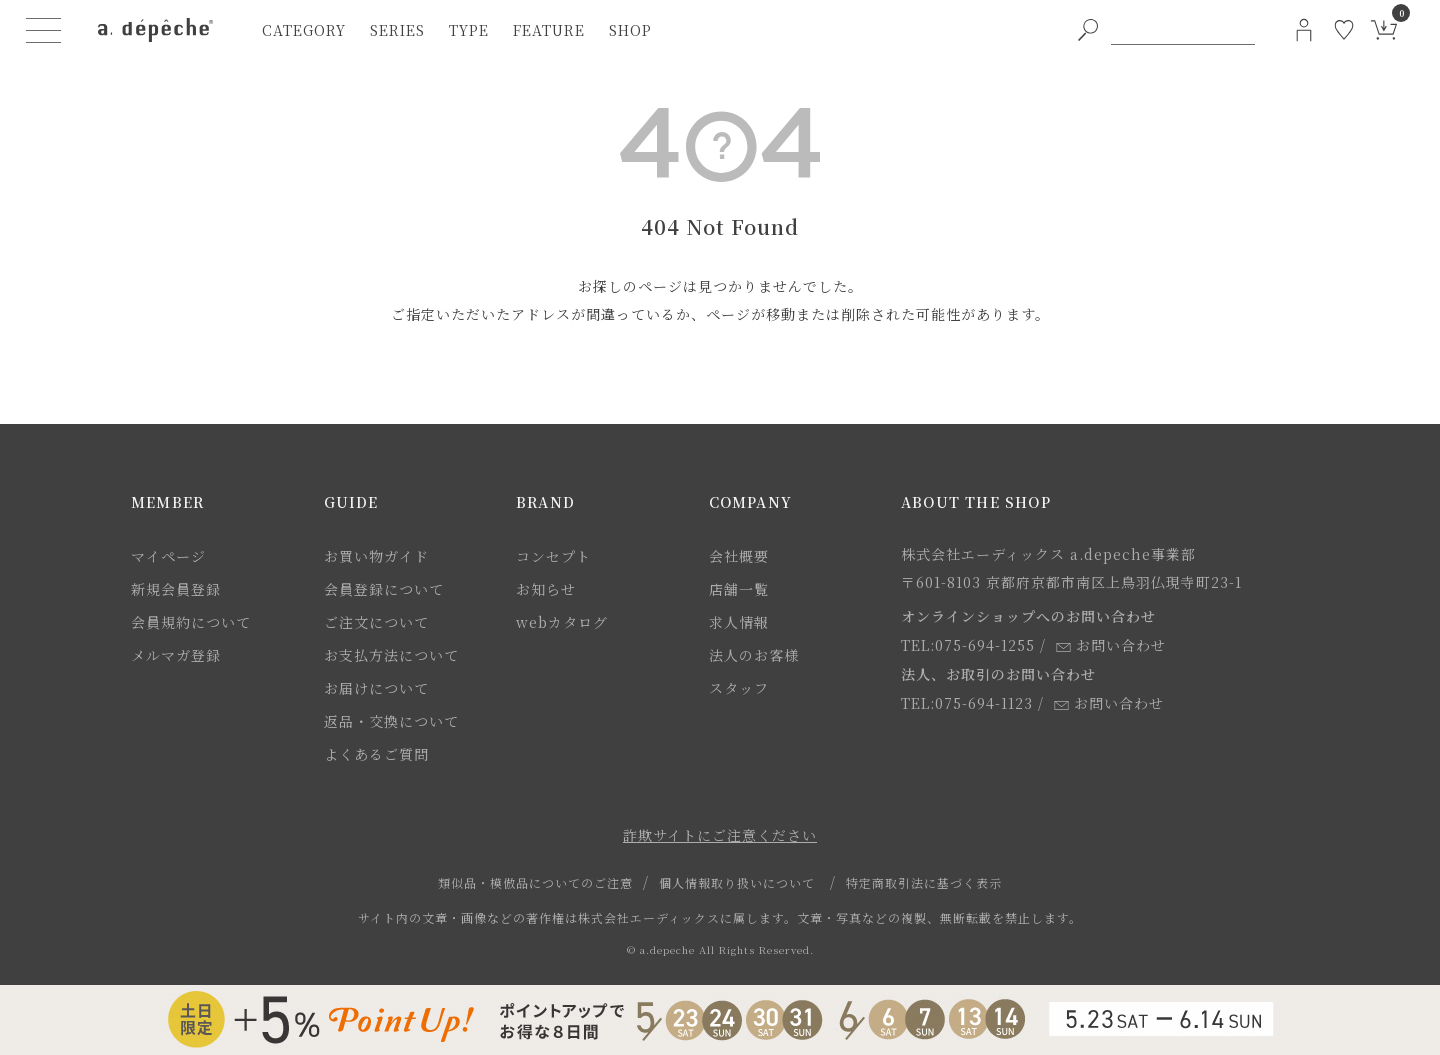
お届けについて (376, 688)
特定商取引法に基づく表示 (924, 882)
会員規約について (191, 622)
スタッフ (739, 688)
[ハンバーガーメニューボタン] (44, 30)
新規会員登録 (176, 589)
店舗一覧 (739, 589)
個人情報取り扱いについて (737, 882)
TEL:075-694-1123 (967, 703)
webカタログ (562, 622)
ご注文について (376, 622)
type (469, 30)
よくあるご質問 (376, 754)
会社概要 (739, 556)
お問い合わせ (1111, 645)
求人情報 (739, 622)
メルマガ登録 (176, 655)
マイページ (168, 556)
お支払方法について (391, 655)
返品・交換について (391, 721)
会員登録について (384, 589)
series (397, 30)
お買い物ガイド (376, 556)
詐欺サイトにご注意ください (720, 835)
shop (630, 30)
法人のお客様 (754, 655)
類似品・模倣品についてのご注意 (535, 882)
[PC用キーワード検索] (1183, 30)
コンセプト (553, 556)
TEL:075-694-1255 (968, 645)
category (304, 30)
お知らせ (546, 589)
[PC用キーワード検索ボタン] (1088, 30)
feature (549, 30)
